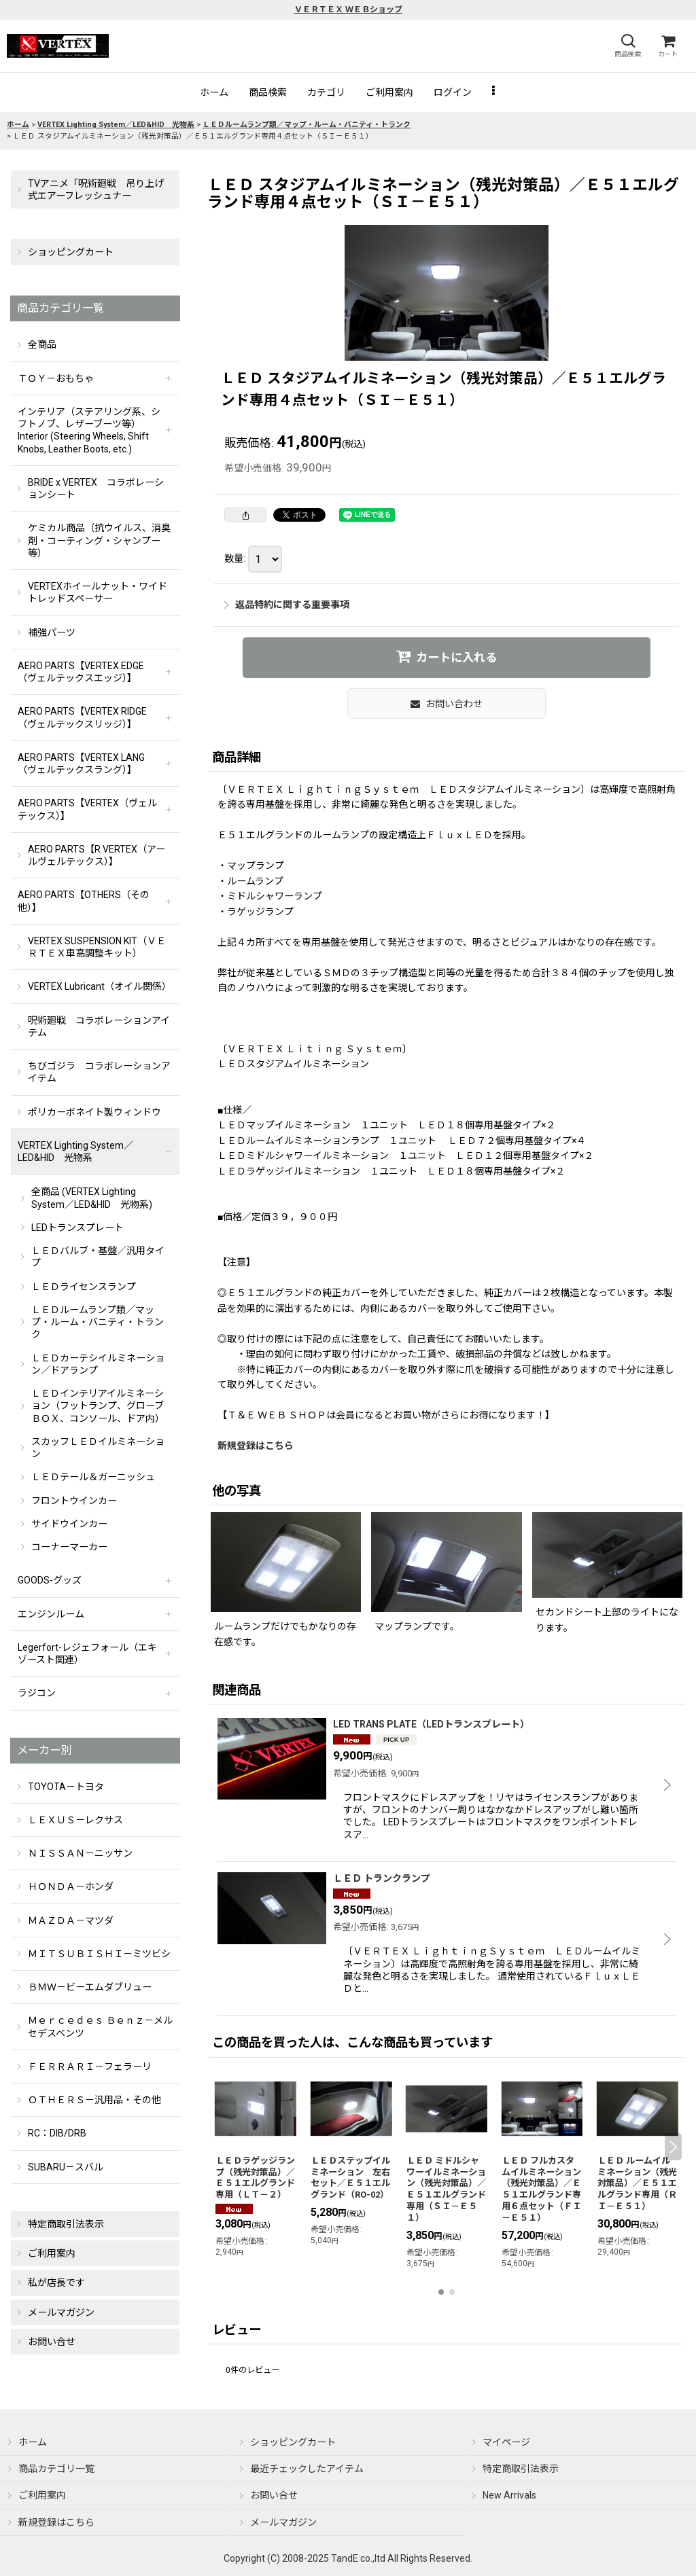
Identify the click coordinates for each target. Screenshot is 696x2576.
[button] (627, 46)
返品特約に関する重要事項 (286, 604)
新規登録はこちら (256, 1445)
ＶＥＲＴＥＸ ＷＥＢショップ (348, 9)
